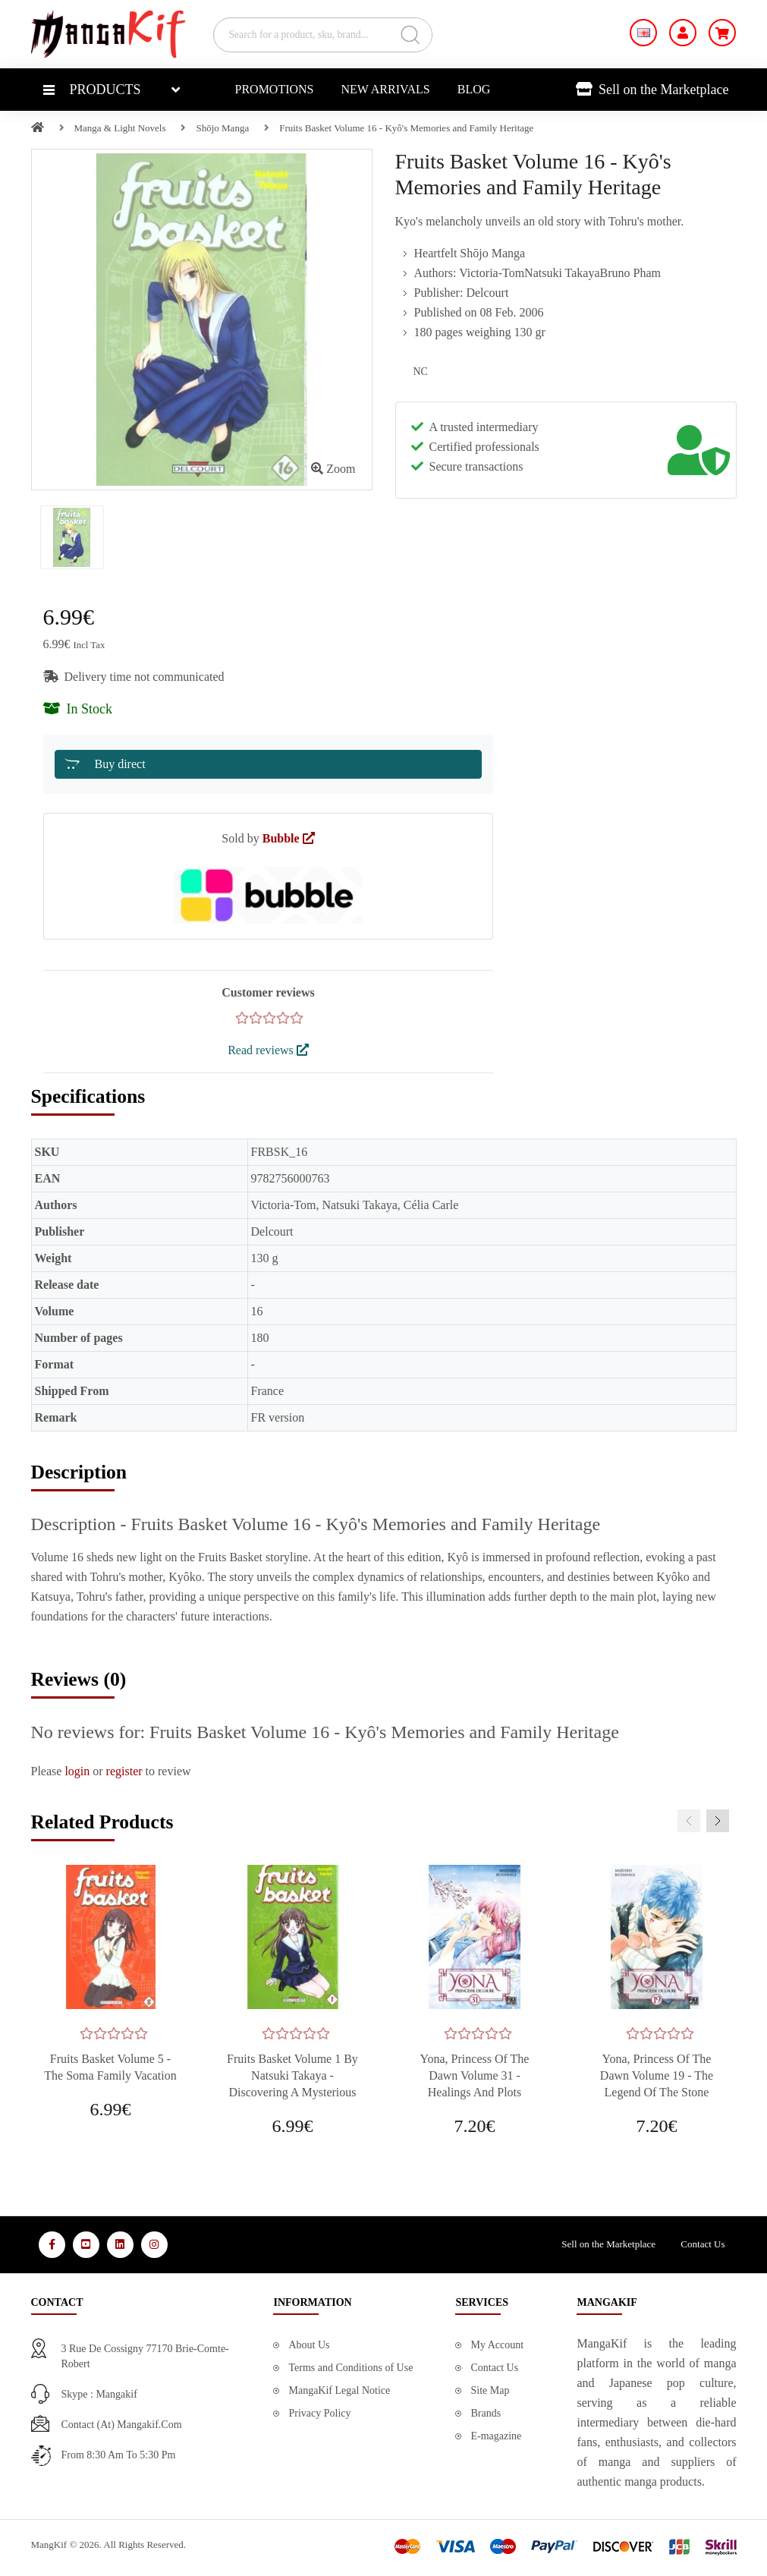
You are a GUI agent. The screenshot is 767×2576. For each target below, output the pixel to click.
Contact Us (703, 2244)
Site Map (489, 2390)
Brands (485, 2413)
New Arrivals (385, 89)
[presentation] (688, 1820)
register (124, 1771)
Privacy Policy (319, 2413)
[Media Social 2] (86, 2244)
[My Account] (682, 32)
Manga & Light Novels (120, 128)
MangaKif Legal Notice (339, 2390)
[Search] (410, 35)
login (77, 1771)
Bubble (288, 838)
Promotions (274, 89)
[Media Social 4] (154, 2244)
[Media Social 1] (52, 2244)
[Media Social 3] (120, 2244)
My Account (496, 2345)
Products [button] (92, 89)
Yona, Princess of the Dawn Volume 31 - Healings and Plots (475, 2075)
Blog (474, 89)
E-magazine (495, 2436)
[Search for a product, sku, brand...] (323, 34)
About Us (308, 2345)
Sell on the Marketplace (652, 89)
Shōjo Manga (222, 128)
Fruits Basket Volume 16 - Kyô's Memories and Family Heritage (406, 128)
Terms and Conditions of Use (350, 2367)
